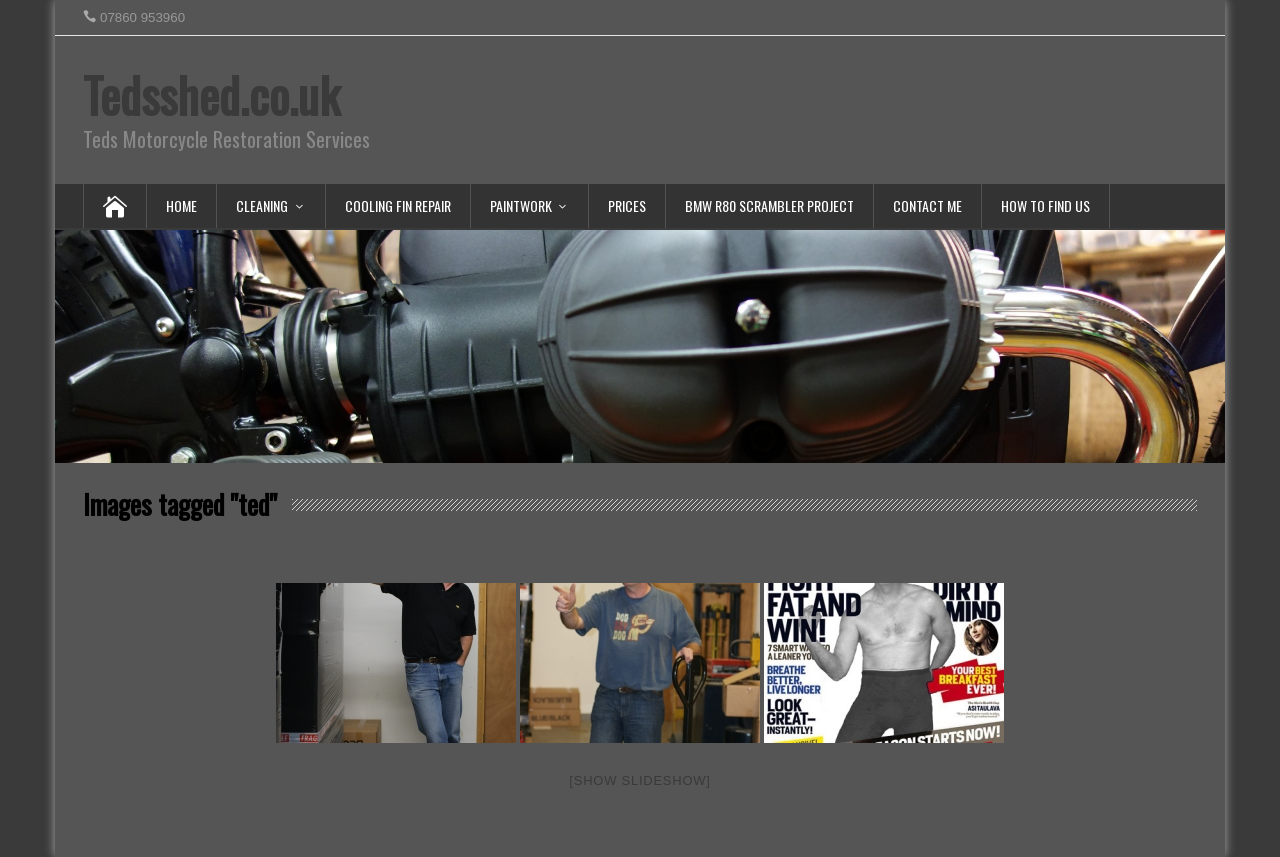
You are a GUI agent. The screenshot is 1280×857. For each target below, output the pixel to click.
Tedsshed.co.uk (211, 94)
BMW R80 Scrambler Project (769, 205)
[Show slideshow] (639, 780)
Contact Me (927, 205)
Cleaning (262, 205)
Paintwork (521, 205)
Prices (627, 205)
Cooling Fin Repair (398, 205)
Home (181, 205)
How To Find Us (1045, 205)
